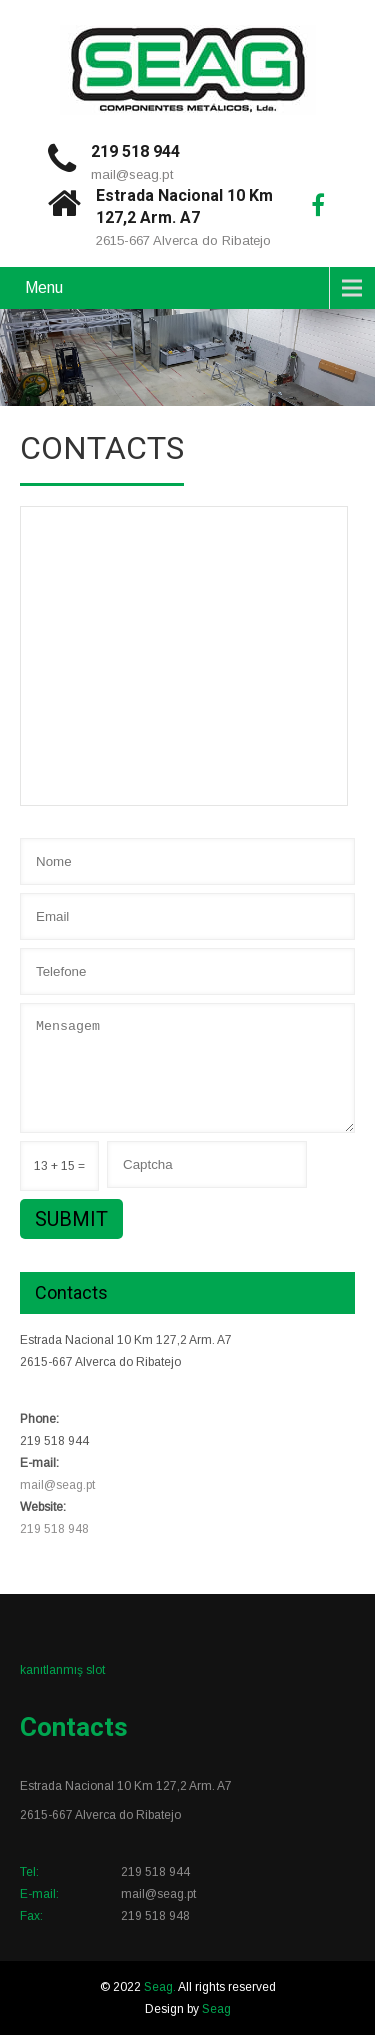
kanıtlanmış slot (62, 1670)
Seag (216, 2009)
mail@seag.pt (132, 174)
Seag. (161, 1987)
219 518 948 (54, 1529)
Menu (44, 287)
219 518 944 (135, 151)
